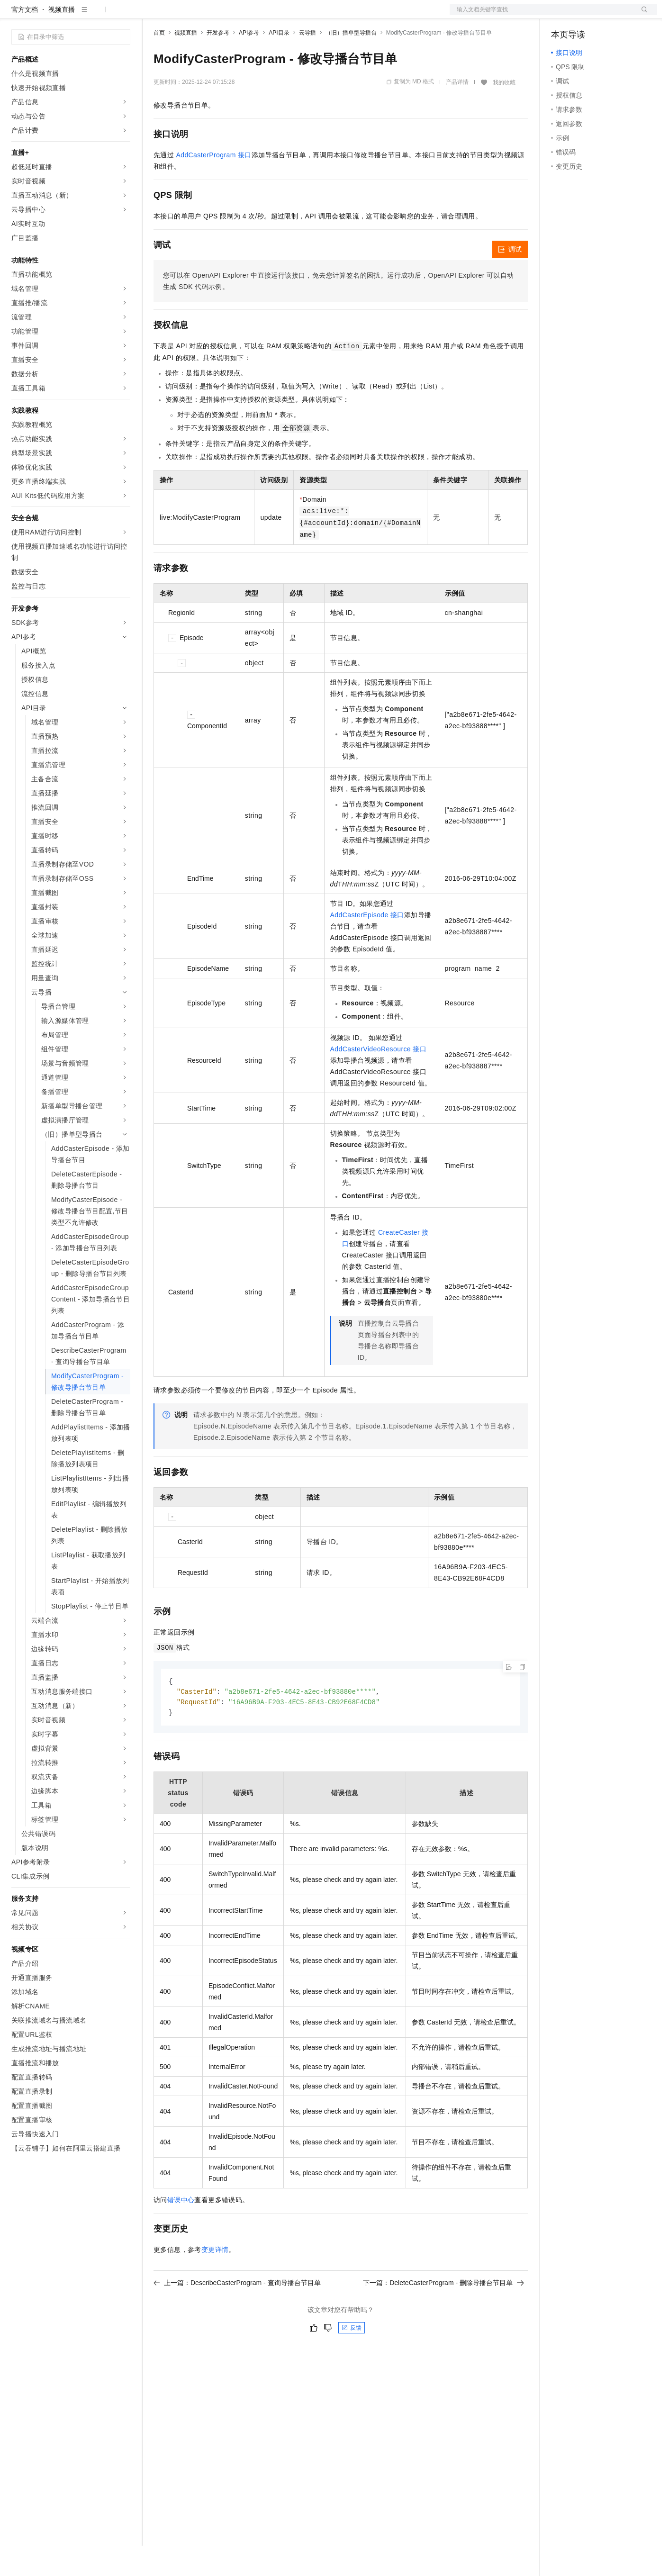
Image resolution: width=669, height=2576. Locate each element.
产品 (123, 15)
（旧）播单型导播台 (351, 63)
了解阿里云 (312, 15)
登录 (641, 15)
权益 (182, 15)
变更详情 (215, 2282)
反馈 (352, 2360)
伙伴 (256, 15)
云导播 (307, 63)
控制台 (584, 15)
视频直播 (61, 40)
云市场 (231, 15)
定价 (204, 15)
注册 (607, 15)
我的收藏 (504, 112)
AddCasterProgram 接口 (214, 185)
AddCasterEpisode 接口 (367, 945)
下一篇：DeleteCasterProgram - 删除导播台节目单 (443, 2315)
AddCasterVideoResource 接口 (378, 1079)
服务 (279, 15)
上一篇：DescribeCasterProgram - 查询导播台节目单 (237, 2315)
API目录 (279, 63)
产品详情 (457, 112)
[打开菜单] (15, 15)
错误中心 (181, 2232)
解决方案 (152, 15)
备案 (561, 15)
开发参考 (218, 63)
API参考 (249, 63)
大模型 (97, 15)
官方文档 (24, 40)
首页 (159, 63)
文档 (541, 15)
